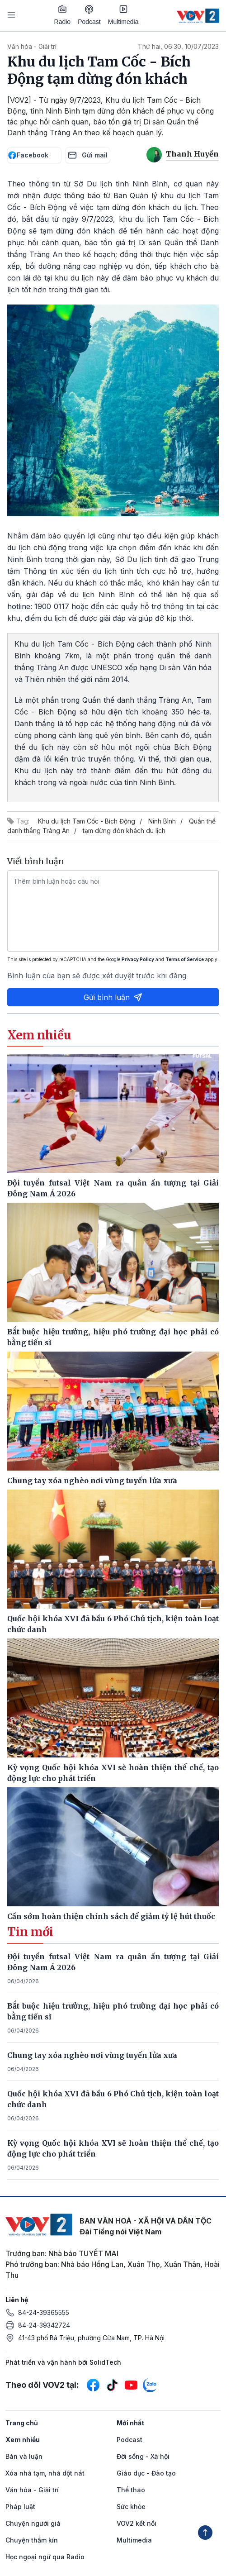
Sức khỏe (131, 2506)
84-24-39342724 (44, 2325)
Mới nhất (130, 2423)
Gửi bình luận (113, 997)
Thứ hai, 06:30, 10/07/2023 (178, 46)
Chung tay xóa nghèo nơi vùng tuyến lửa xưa (92, 2055)
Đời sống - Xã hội (143, 2456)
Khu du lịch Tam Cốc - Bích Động (86, 821)
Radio (62, 15)
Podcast (89, 15)
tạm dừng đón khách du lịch (124, 830)
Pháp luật (20, 2506)
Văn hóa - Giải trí (31, 46)
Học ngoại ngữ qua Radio (45, 2557)
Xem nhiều (22, 2439)
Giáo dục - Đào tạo (146, 2473)
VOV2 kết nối (136, 2523)
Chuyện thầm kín (31, 2540)
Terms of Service (184, 959)
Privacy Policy (138, 959)
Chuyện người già (33, 2523)
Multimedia (123, 15)
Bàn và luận (23, 2456)
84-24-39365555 (43, 2312)
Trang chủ (21, 2423)
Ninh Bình (162, 821)
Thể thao (131, 2490)
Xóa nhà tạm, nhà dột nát (45, 2473)
